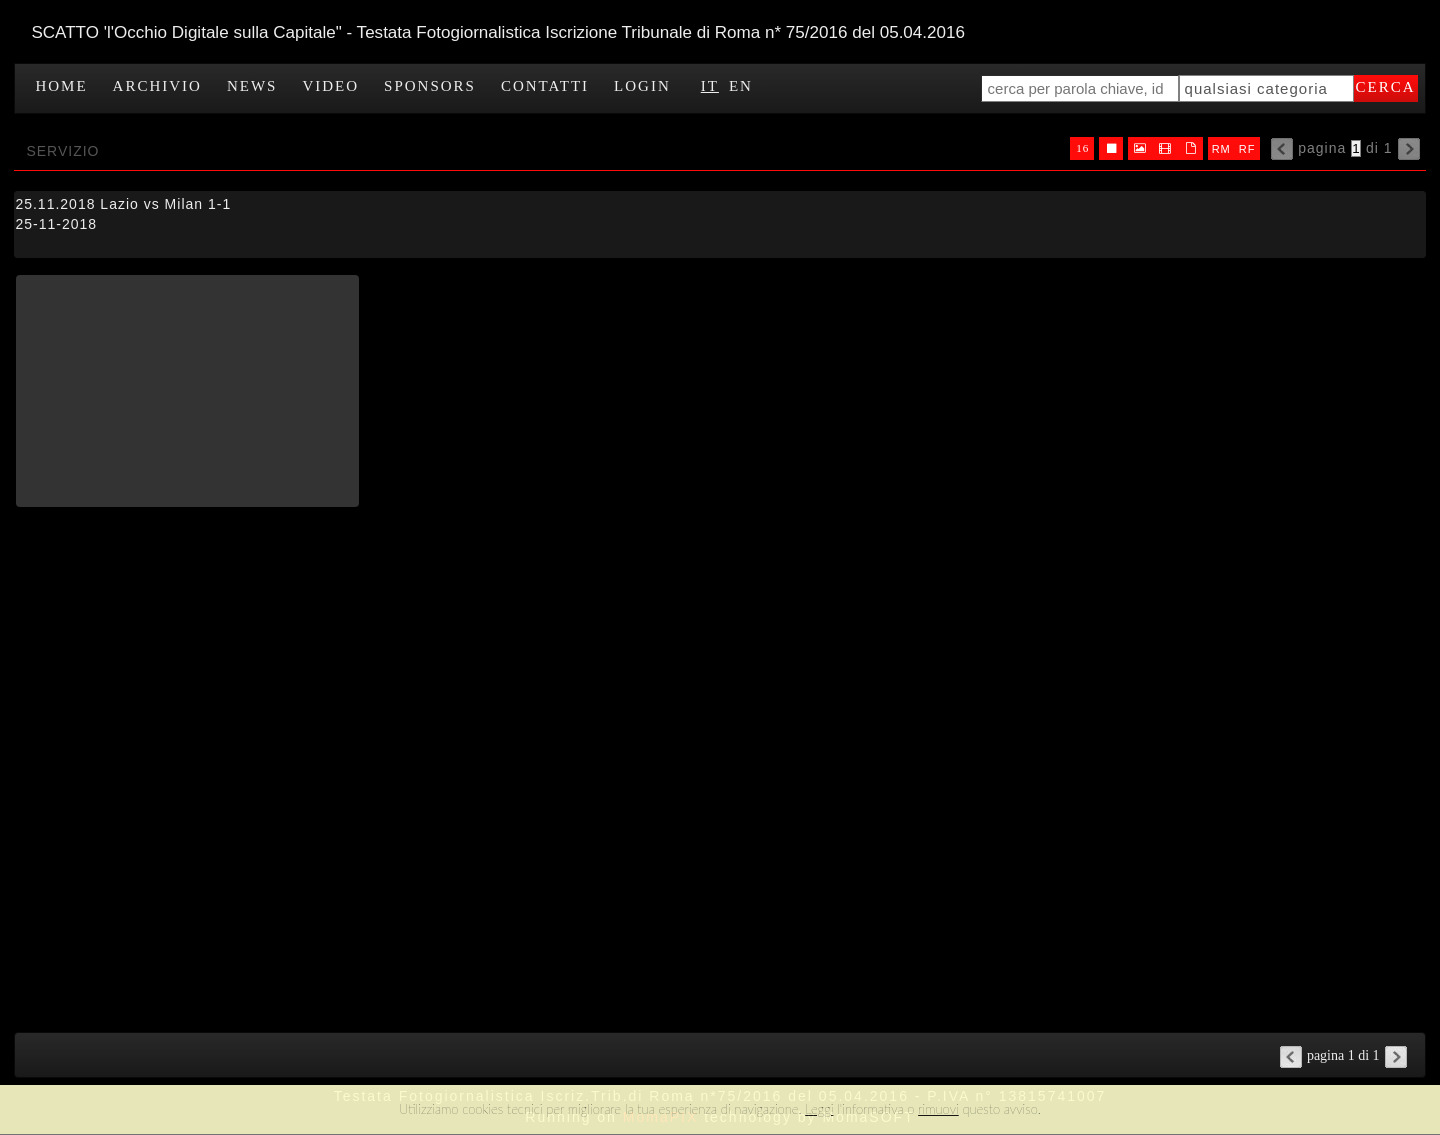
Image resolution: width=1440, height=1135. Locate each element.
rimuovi (938, 1109)
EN (741, 86)
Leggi (819, 1109)
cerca (1386, 87)
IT (710, 86)
